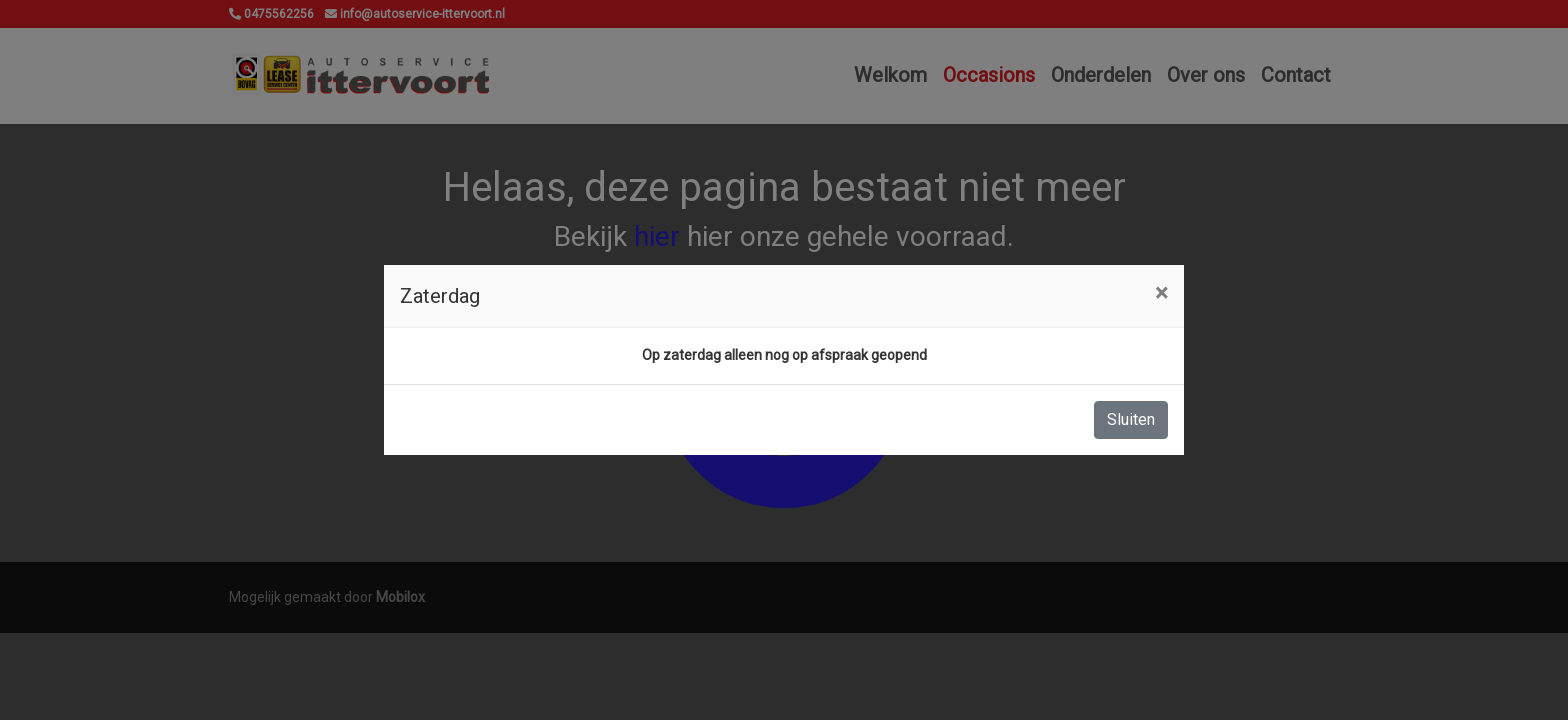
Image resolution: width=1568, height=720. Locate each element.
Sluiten (1131, 419)
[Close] (1161, 293)
